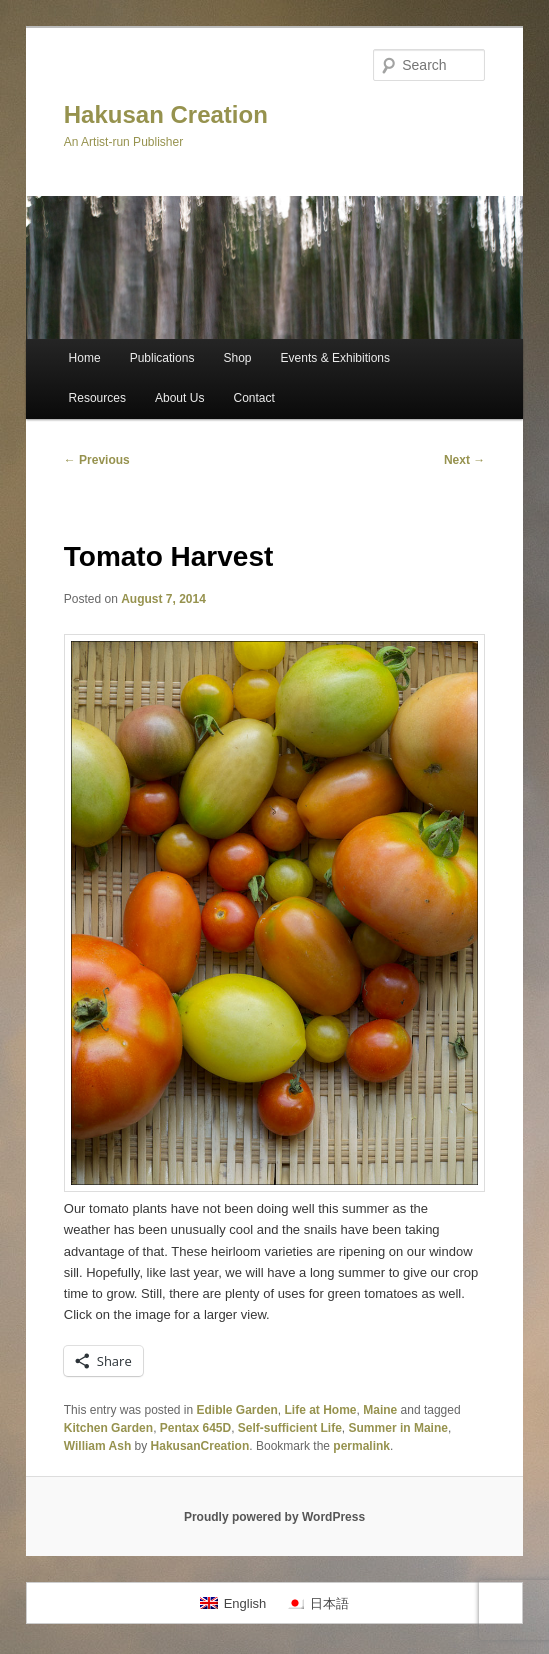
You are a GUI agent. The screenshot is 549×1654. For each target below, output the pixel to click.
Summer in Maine (398, 1428)
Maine (380, 1410)
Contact (253, 398)
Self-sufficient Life (290, 1428)
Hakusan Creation (166, 114)
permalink (361, 1446)
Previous (97, 460)
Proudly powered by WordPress (274, 1517)
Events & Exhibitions (335, 358)
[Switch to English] (233, 1602)
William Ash (97, 1446)
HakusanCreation (200, 1446)
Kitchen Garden (108, 1428)
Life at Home (321, 1410)
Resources (97, 398)
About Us (179, 398)
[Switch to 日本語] (317, 1602)
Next (464, 460)
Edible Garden (237, 1410)
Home (85, 358)
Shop (237, 358)
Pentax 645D (195, 1428)
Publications (162, 358)
